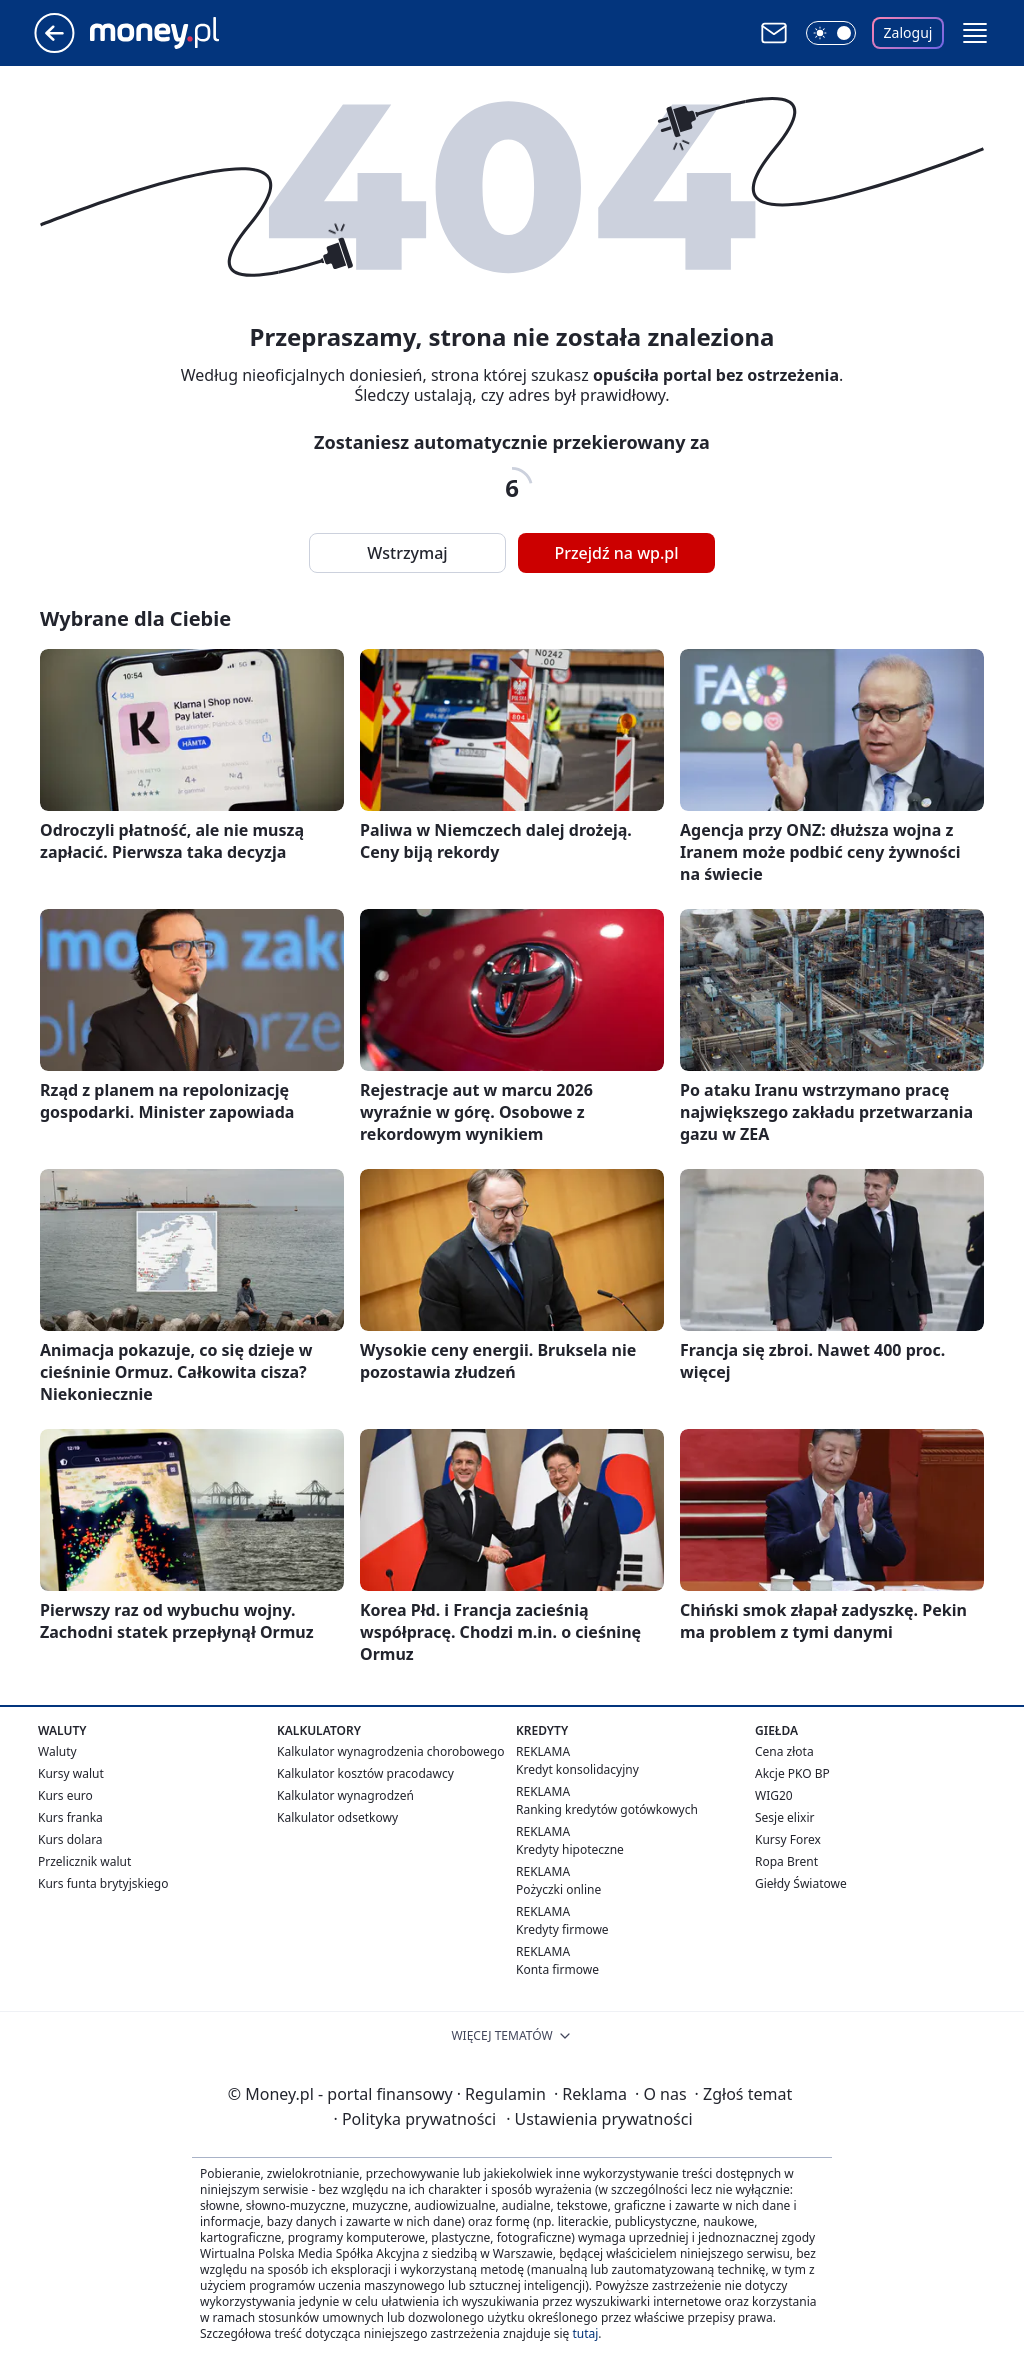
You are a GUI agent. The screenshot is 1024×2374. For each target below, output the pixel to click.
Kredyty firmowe (562, 1929)
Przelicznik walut (84, 1861)
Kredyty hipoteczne (570, 1849)
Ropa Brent (786, 1861)
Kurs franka (70, 1817)
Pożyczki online (558, 1889)
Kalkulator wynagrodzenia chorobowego (390, 1751)
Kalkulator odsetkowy (337, 1817)
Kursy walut (71, 1773)
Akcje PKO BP (792, 1773)
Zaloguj (908, 32)
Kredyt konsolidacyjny (577, 1769)
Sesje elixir (784, 1817)
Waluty (57, 1751)
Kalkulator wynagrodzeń (345, 1795)
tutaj (585, 2333)
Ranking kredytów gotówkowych (607, 1809)
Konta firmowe (557, 1969)
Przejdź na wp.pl (616, 553)
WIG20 (774, 1795)
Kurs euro (65, 1795)
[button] (975, 33)
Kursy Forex (788, 1839)
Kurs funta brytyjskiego (103, 1883)
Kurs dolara (70, 1839)
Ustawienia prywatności (599, 2119)
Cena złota (784, 1751)
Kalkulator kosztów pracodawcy (365, 1773)
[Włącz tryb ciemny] (831, 33)
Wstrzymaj (407, 553)
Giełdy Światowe (801, 1883)
